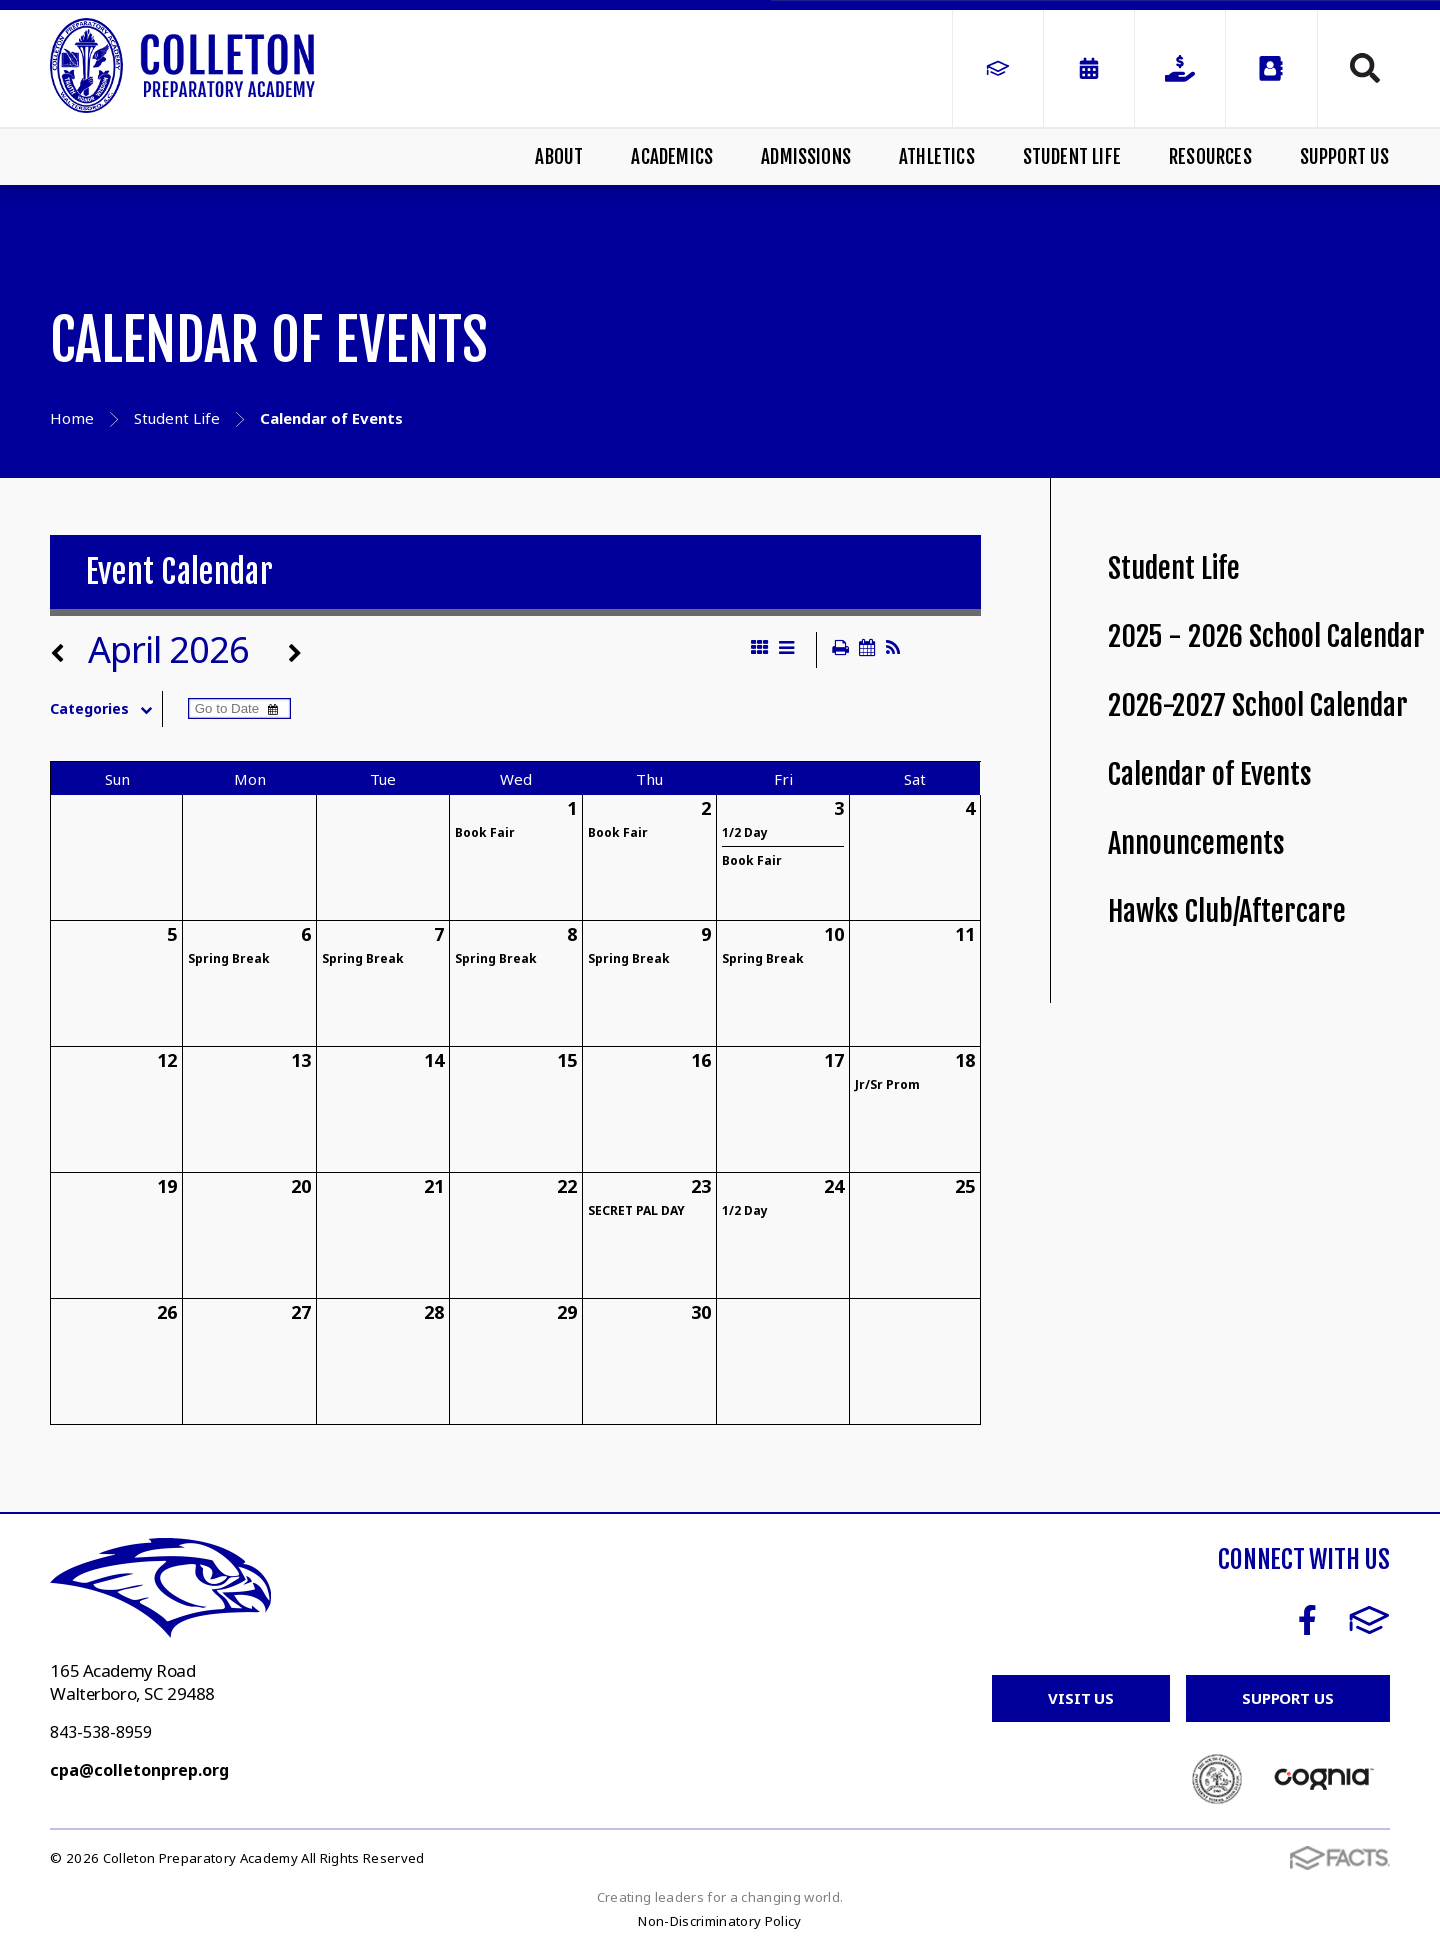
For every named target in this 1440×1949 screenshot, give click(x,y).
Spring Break (229, 958)
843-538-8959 (101, 1732)
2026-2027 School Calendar (1258, 705)
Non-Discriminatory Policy (719, 1921)
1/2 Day (745, 832)
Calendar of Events (1210, 774)
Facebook (1307, 1620)
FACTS (1369, 1620)
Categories (105, 709)
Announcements (1196, 843)
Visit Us (1081, 1698)
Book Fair (485, 832)
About (559, 157)
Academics (672, 157)
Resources (1210, 157)
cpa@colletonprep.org (139, 1770)
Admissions (806, 157)
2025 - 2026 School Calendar (1266, 636)
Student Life (1072, 157)
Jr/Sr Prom (887, 1084)
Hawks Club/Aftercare (1227, 911)
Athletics (937, 157)
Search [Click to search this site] (1365, 68)
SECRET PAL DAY (636, 1210)
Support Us (1345, 157)
